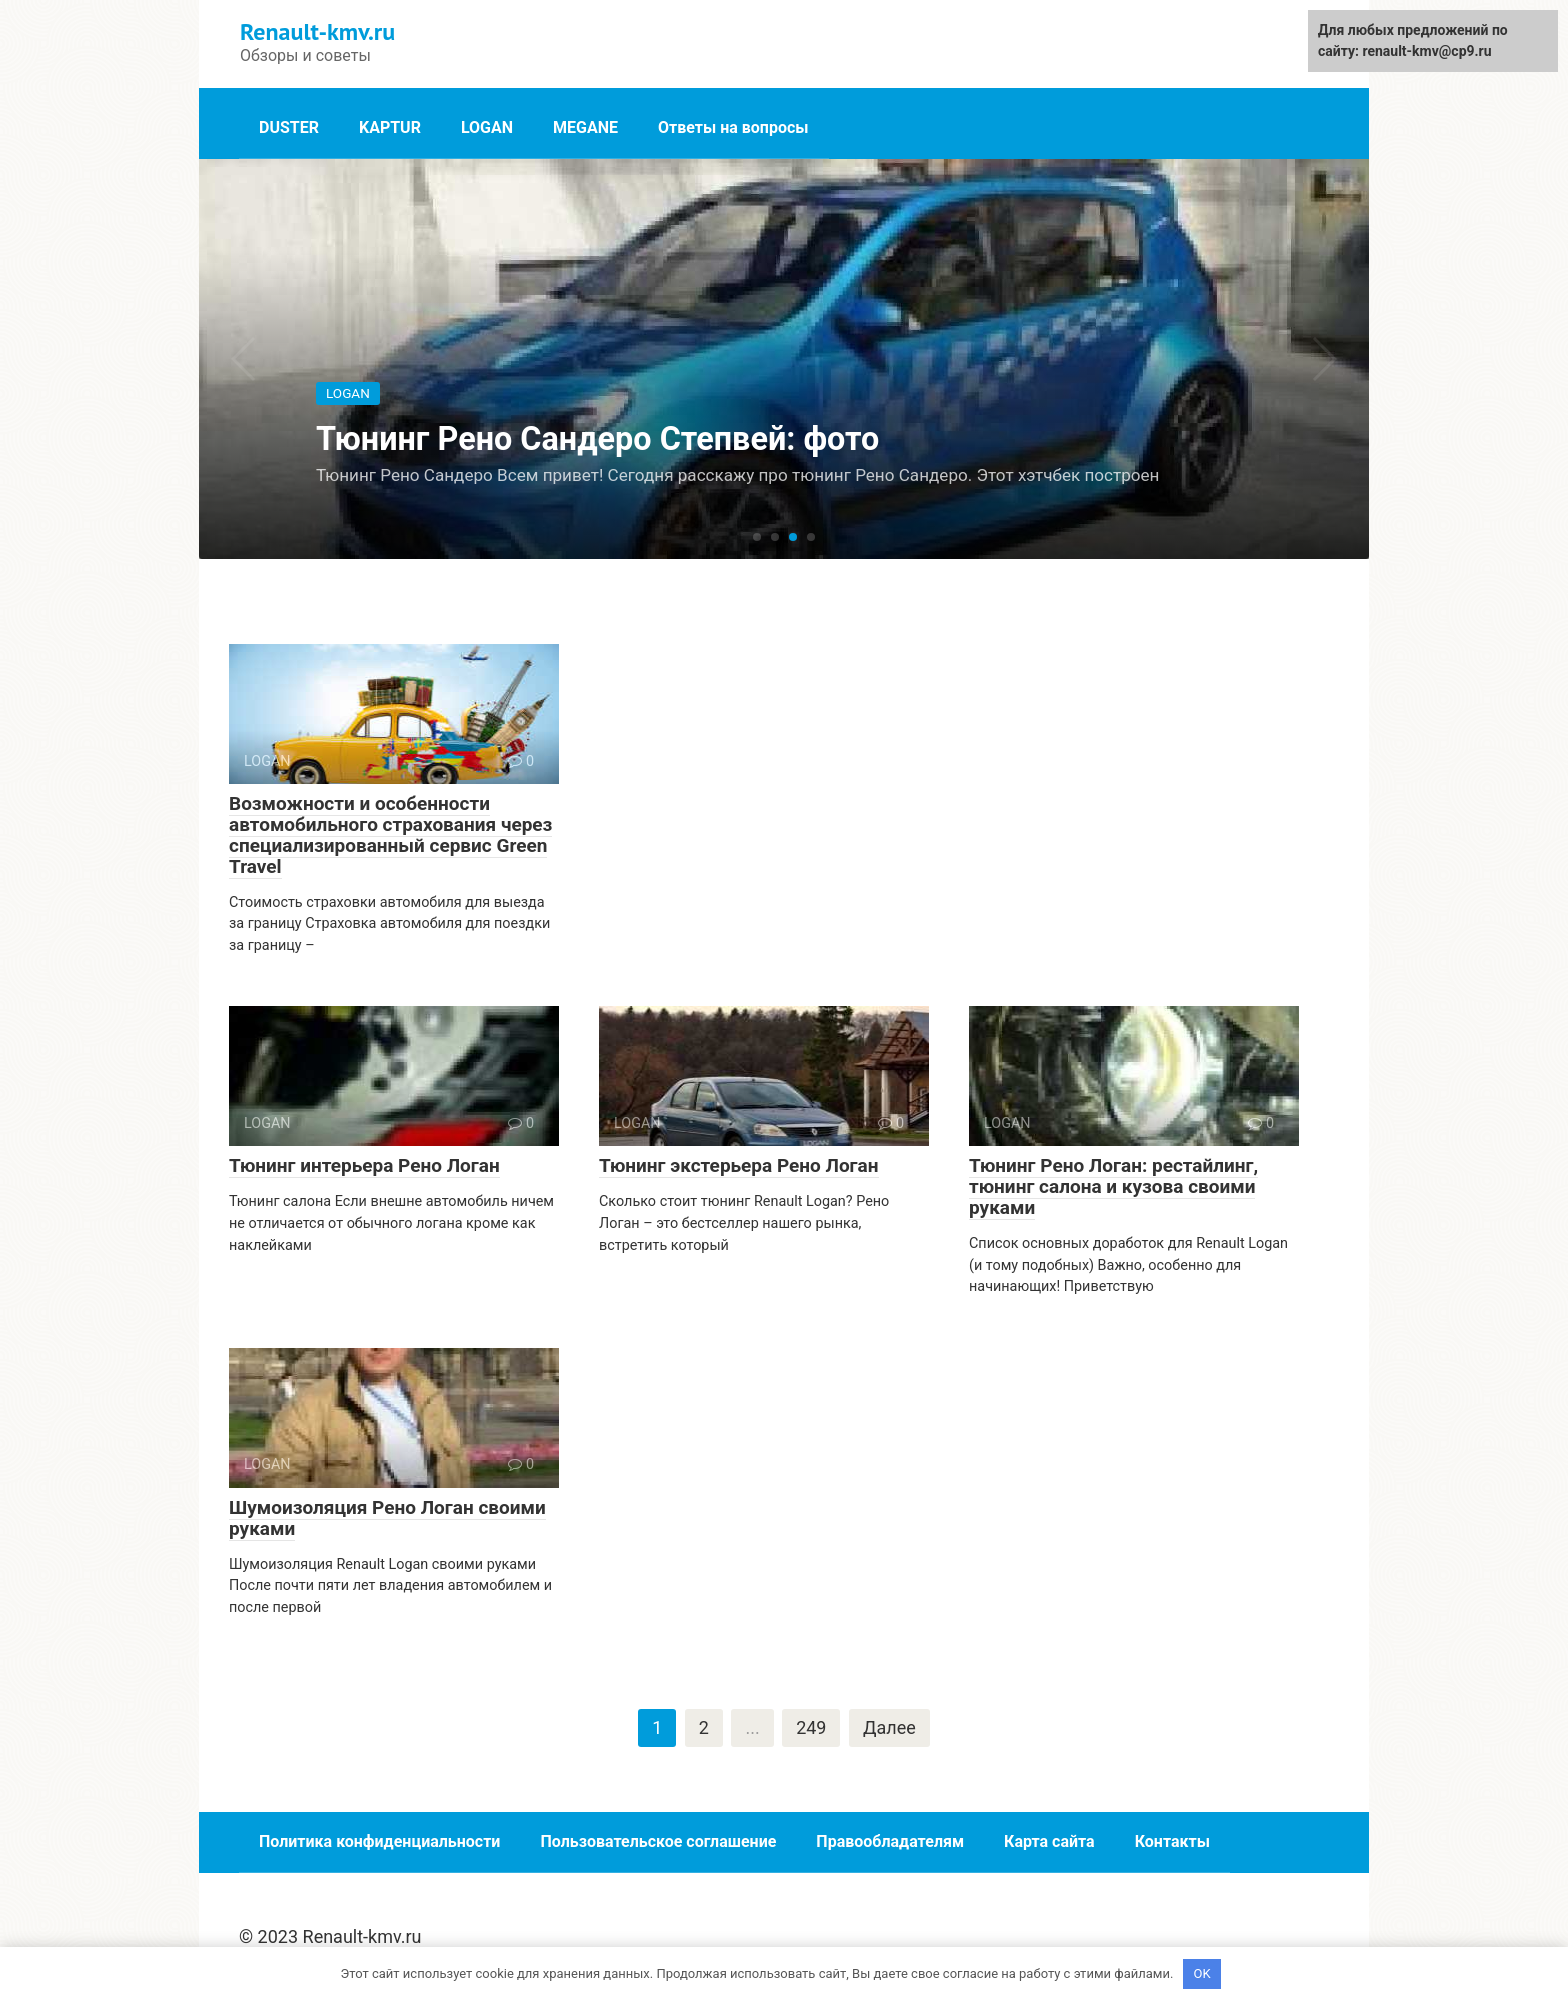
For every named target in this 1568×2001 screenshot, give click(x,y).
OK (1202, 1973)
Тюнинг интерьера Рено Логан (364, 1165)
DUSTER (289, 127)
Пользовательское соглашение (658, 1842)
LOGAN (487, 127)
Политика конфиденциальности (379, 1842)
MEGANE (585, 127)
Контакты (1172, 1842)
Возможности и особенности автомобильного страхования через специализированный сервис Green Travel (390, 835)
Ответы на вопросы (733, 127)
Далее (889, 1728)
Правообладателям (890, 1842)
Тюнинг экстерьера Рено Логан (739, 1165)
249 (811, 1728)
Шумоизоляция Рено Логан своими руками (387, 1518)
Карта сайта (1049, 1842)
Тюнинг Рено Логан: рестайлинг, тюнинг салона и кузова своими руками (1113, 1186)
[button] (757, 538)
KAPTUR (390, 127)
